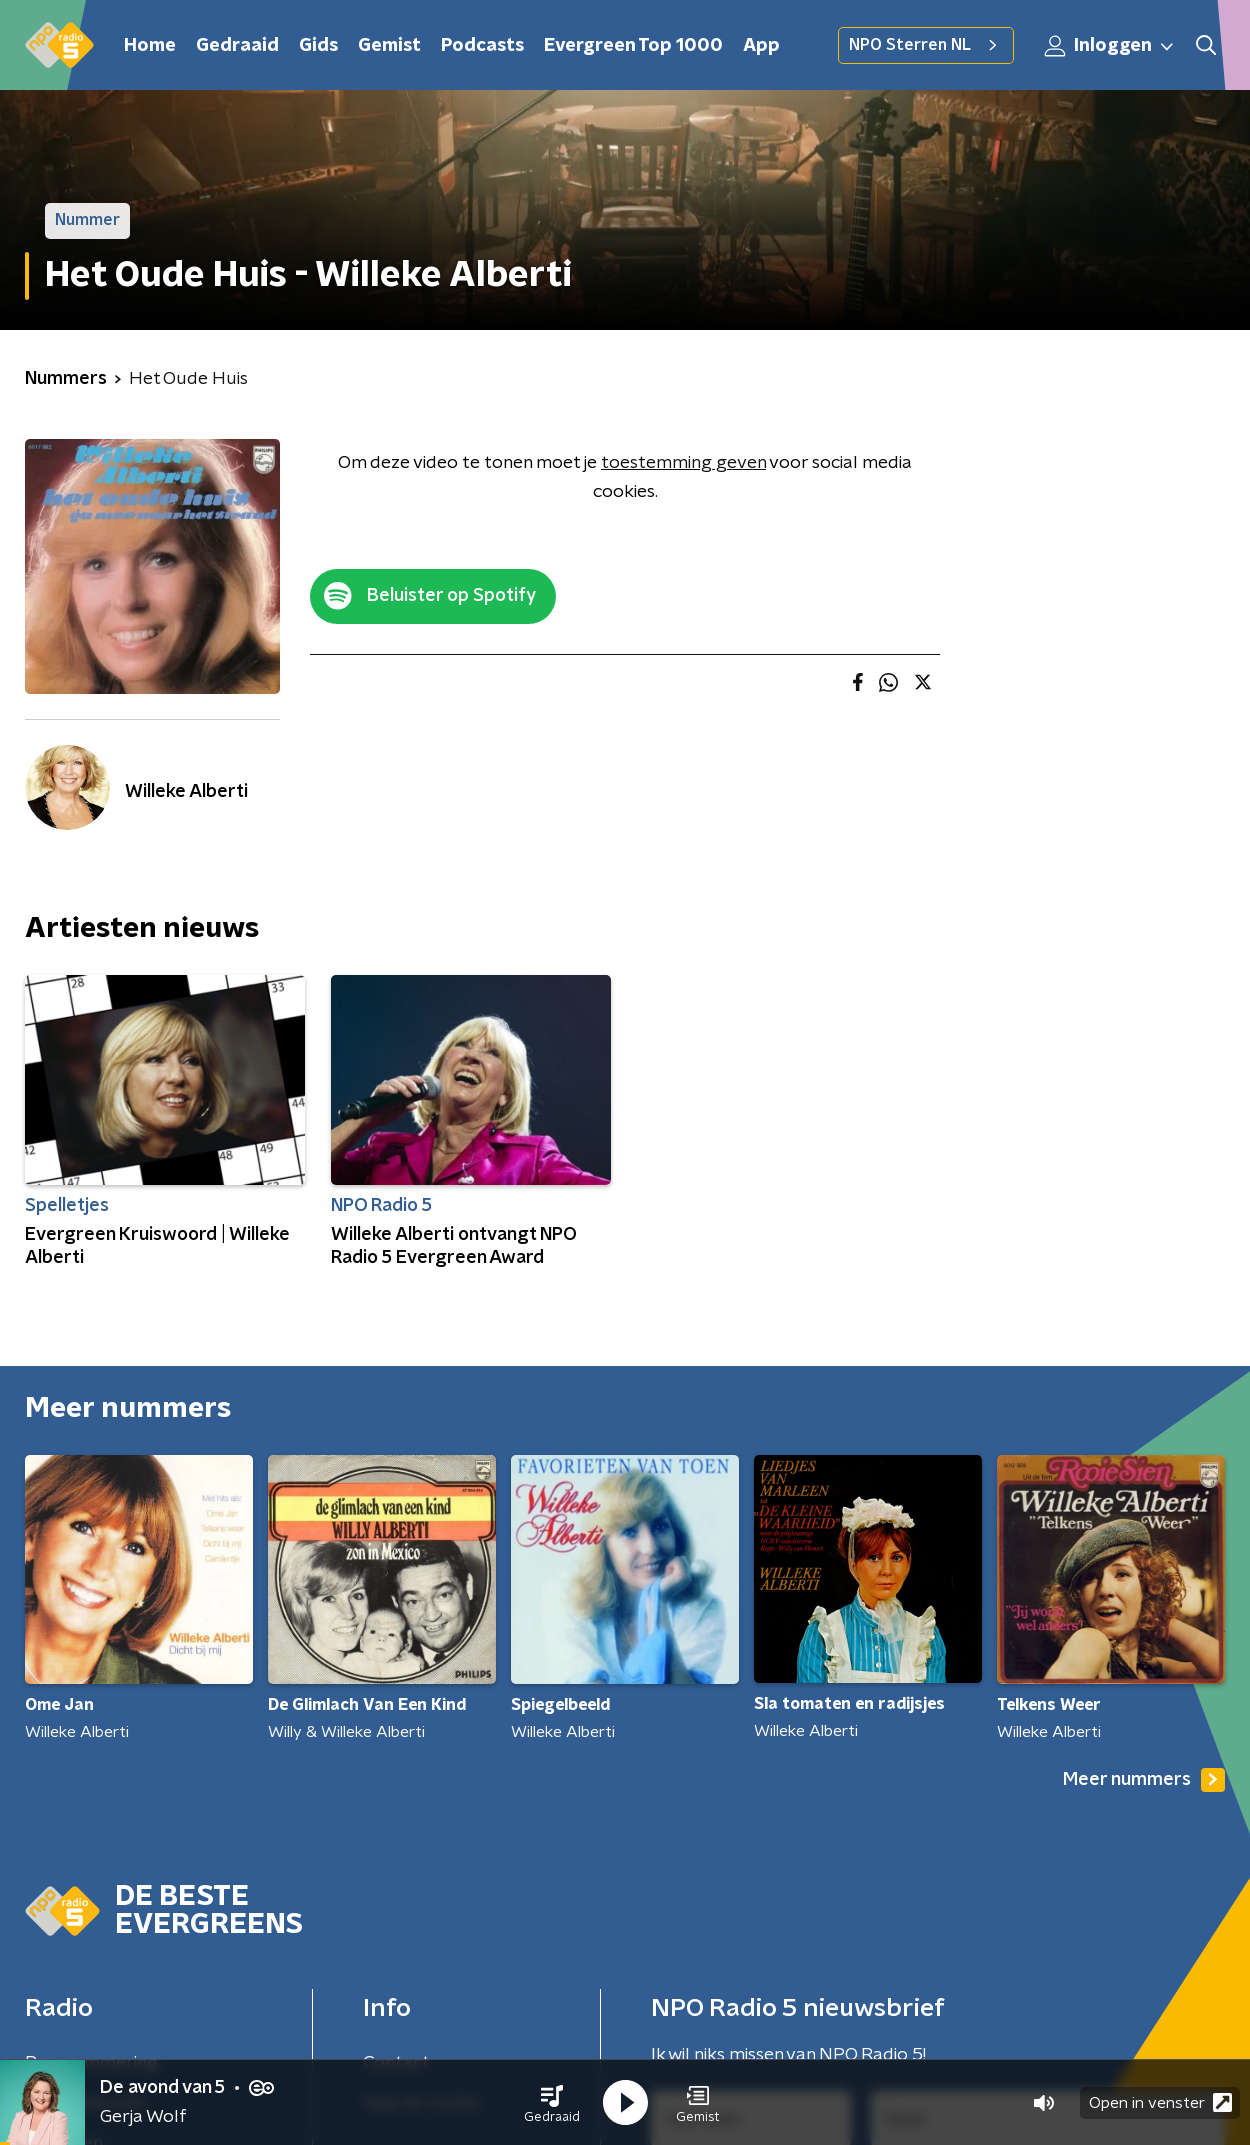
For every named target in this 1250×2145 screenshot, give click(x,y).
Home (150, 46)
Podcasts (482, 46)
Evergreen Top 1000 (633, 46)
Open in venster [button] (1160, 2102)
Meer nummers (1144, 1780)
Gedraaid (237, 46)
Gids (318, 46)
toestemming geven (683, 463)
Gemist (389, 46)
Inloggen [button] (1110, 46)
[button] (552, 2103)
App (761, 46)
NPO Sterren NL (926, 45)
